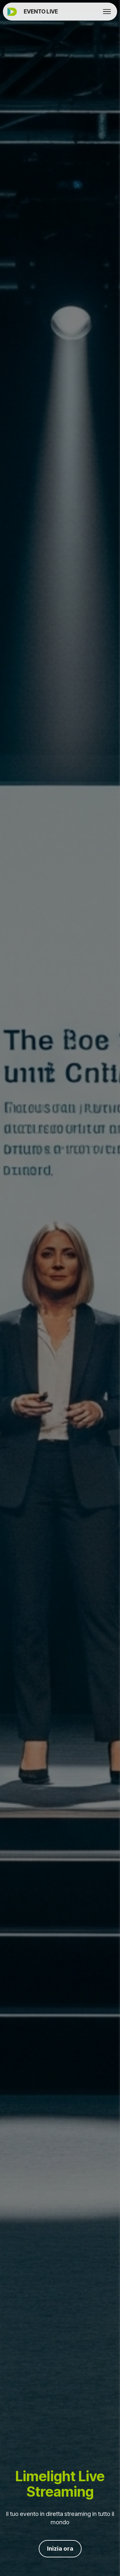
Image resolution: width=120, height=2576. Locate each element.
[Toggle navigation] (107, 11)
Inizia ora (60, 2548)
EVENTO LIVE (41, 11)
